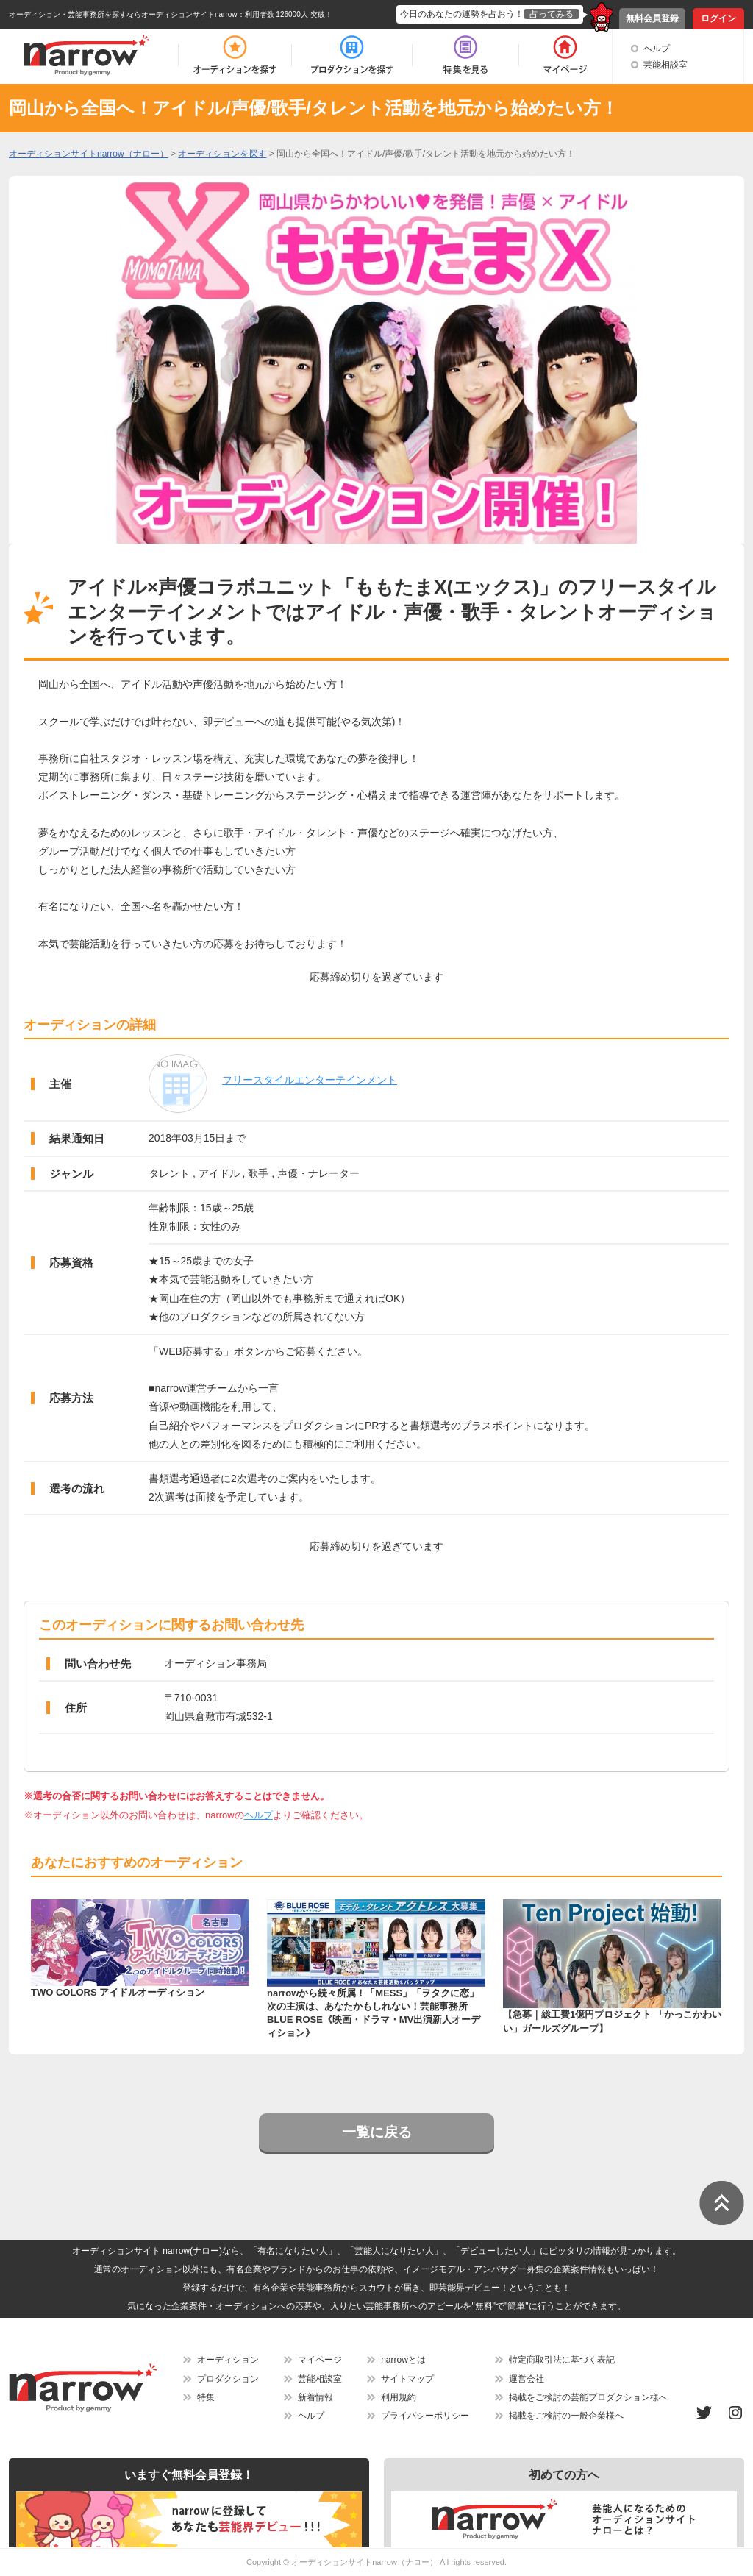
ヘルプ (656, 48)
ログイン (718, 18)
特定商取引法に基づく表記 (562, 2360)
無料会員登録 (652, 18)
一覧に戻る (377, 2132)
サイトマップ (407, 2379)
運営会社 (526, 2379)
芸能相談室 (665, 65)
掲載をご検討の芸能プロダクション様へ (588, 2397)
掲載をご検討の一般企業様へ (566, 2415)
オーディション (228, 2360)
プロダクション (228, 2379)
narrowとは (403, 2360)
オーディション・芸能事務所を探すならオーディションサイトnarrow (123, 14)
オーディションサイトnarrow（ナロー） (364, 2562)
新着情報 (315, 2397)
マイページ (320, 2360)
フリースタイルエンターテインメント (309, 1080)
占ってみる (551, 14)
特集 (206, 2397)
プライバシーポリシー (425, 2415)
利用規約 (398, 2397)
